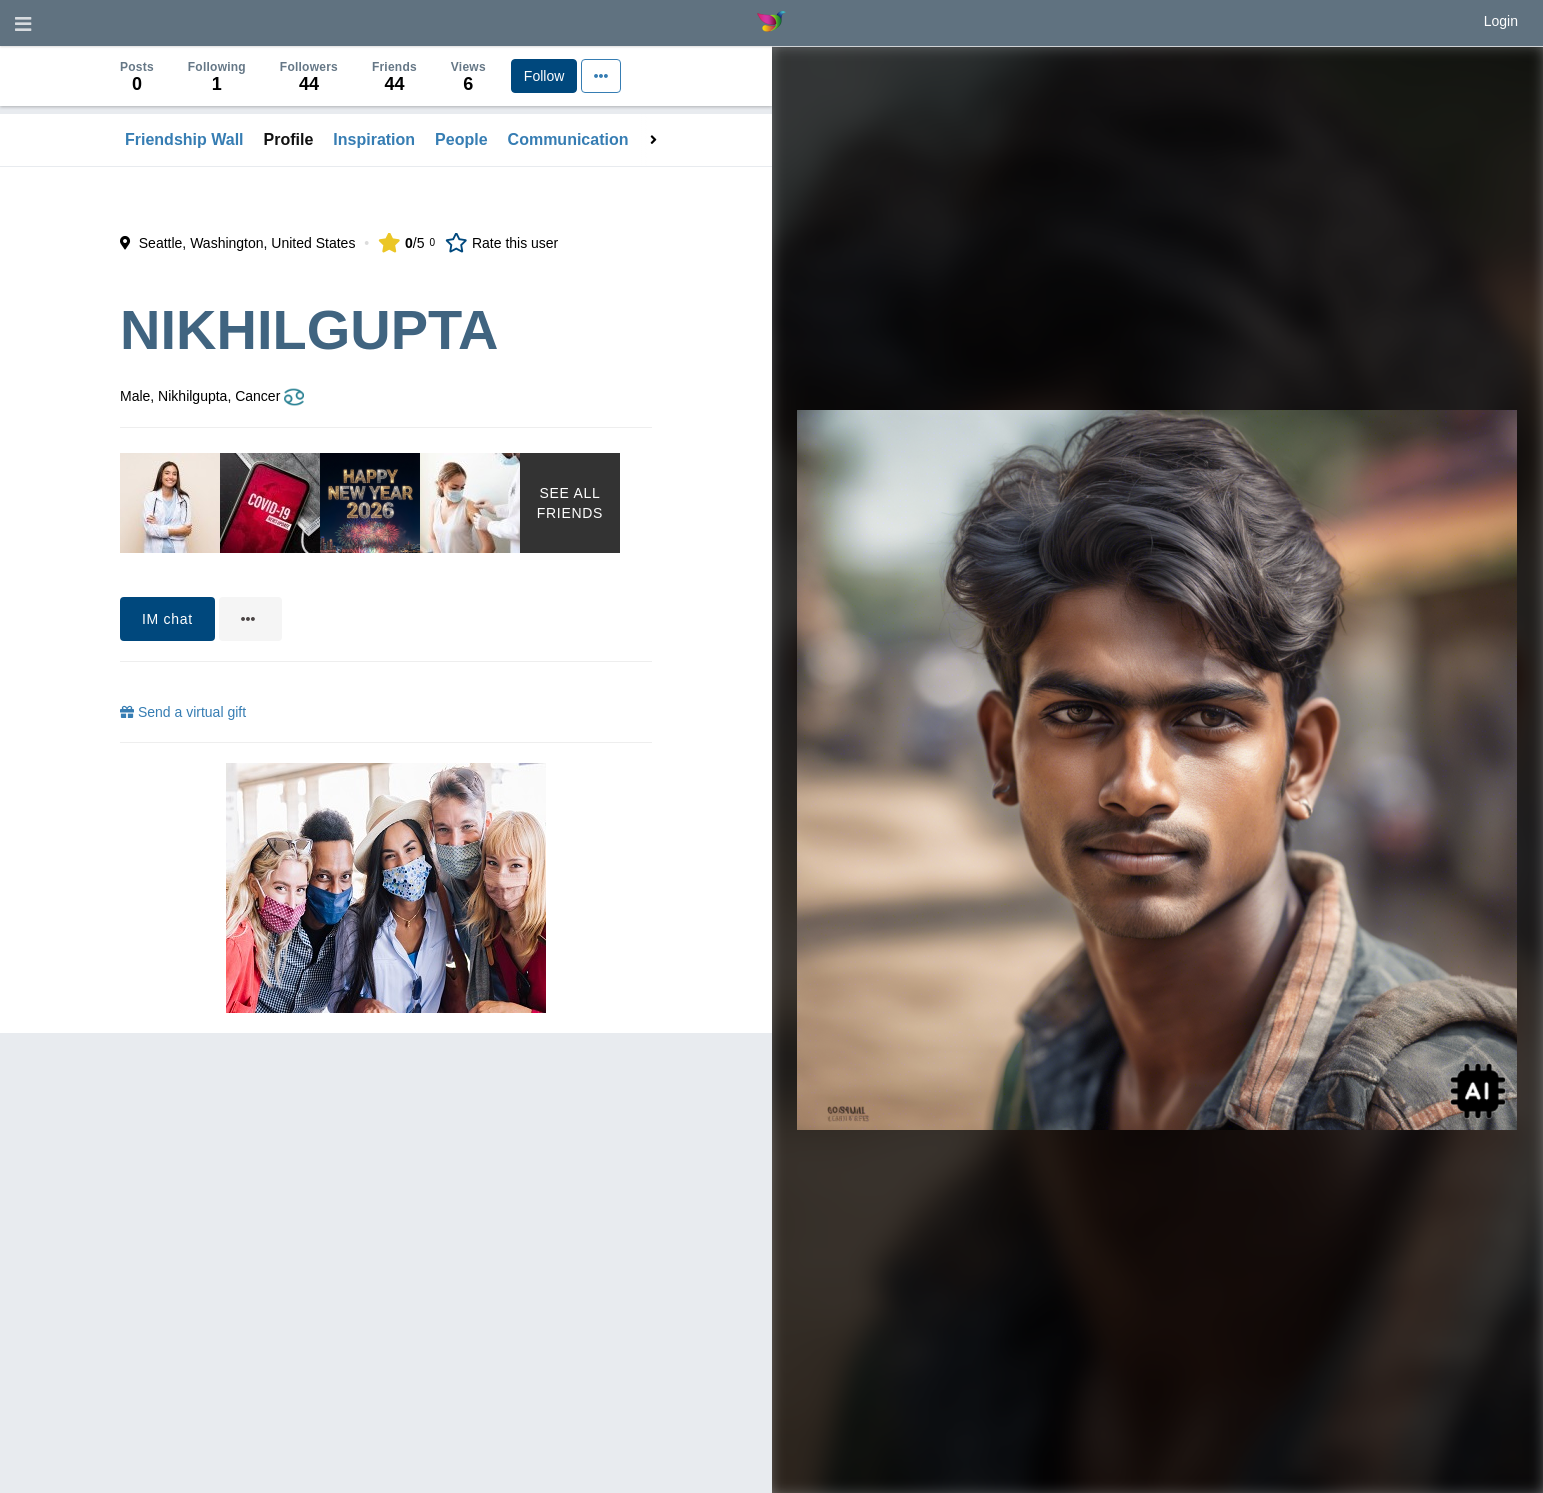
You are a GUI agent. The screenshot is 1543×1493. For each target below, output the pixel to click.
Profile (289, 139)
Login (1501, 21)
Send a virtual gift (183, 712)
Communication (568, 139)
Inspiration (374, 139)
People (461, 139)
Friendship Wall (184, 139)
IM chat (167, 619)
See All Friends (570, 503)
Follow (544, 76)
